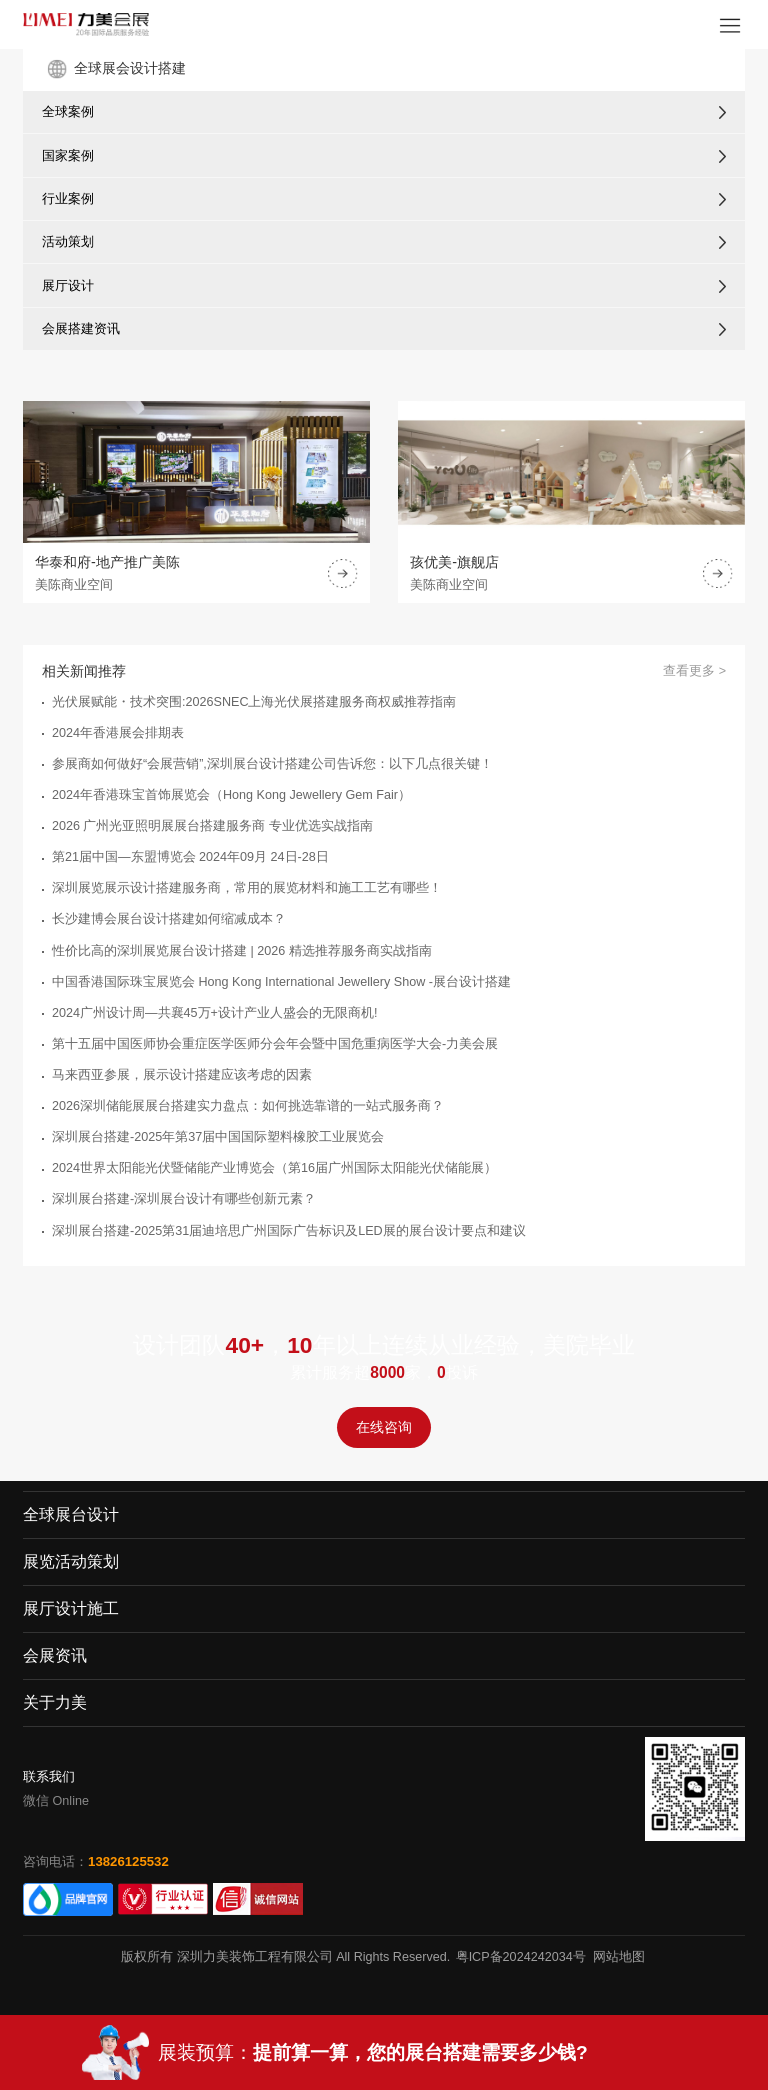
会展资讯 (55, 1655)
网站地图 (619, 1957)
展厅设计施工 (71, 1608)
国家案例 (68, 155)
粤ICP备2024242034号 (521, 1957)
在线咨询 (384, 1427)
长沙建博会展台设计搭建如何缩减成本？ (169, 919)
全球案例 (68, 111)
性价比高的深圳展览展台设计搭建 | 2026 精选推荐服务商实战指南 (242, 951)
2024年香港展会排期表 (118, 733)
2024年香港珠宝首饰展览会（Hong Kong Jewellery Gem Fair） (231, 795)
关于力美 (55, 1702)
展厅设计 (68, 285)
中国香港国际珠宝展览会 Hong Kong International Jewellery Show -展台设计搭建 (281, 982)
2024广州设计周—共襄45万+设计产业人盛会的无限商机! (214, 1013)
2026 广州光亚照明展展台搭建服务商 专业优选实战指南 (212, 826)
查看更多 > (694, 671)
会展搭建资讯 (81, 328)
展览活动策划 (71, 1561)
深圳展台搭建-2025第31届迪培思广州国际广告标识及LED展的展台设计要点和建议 (289, 1231)
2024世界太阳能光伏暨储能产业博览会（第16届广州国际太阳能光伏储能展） (274, 1168)
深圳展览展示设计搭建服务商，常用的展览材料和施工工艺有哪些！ (247, 888)
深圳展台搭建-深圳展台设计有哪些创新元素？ (184, 1199)
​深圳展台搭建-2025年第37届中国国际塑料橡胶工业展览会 (218, 1137)
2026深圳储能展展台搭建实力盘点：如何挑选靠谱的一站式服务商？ (248, 1106)
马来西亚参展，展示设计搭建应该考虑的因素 (182, 1075)
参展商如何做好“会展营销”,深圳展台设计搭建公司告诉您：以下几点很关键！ (272, 764)
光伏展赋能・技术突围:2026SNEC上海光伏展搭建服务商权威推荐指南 (254, 702)
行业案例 (68, 198)
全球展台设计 (71, 1514)
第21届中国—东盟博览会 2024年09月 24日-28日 (190, 857)
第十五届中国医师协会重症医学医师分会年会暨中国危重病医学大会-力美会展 (275, 1044)
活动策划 (68, 241)
